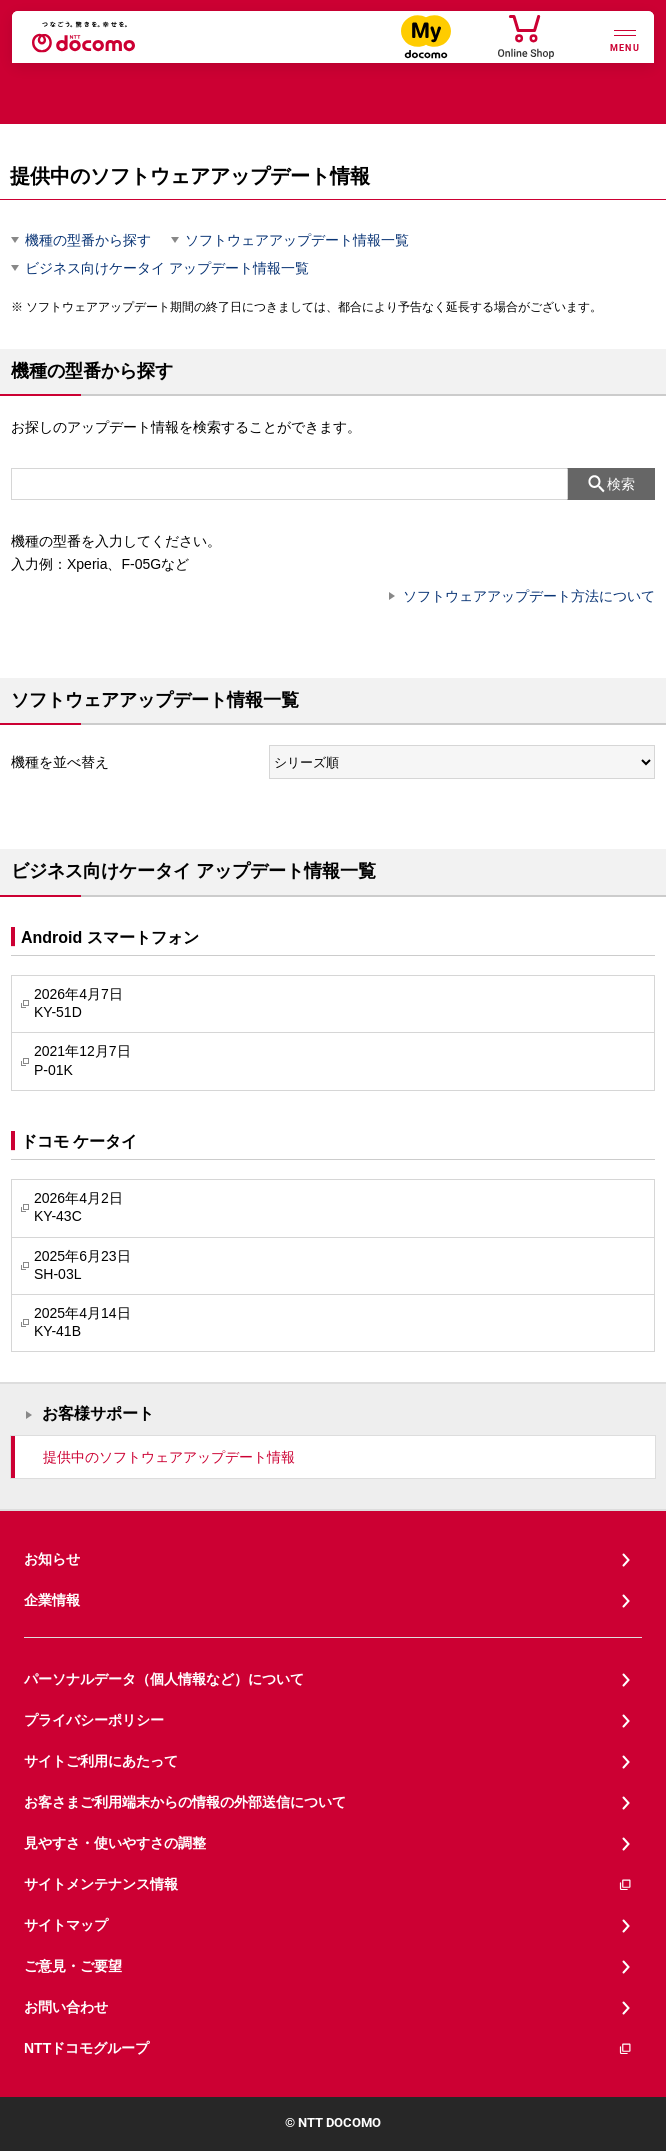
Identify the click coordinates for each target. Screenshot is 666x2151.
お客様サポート (98, 1413)
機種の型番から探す (88, 240)
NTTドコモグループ (328, 2048)
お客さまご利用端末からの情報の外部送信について (185, 1802)
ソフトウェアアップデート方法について (529, 596)
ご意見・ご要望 (73, 1966)
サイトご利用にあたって (101, 1761)
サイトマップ (66, 1925)
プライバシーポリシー (94, 1720)
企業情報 (52, 1600)
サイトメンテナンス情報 (328, 1884)
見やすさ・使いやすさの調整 (115, 1843)
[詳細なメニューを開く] (625, 38)
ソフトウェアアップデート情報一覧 (297, 240)
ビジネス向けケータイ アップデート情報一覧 (167, 268)
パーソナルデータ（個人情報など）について (164, 1679)
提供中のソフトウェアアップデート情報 (169, 1457)
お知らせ (52, 1559)
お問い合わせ (66, 2007)
